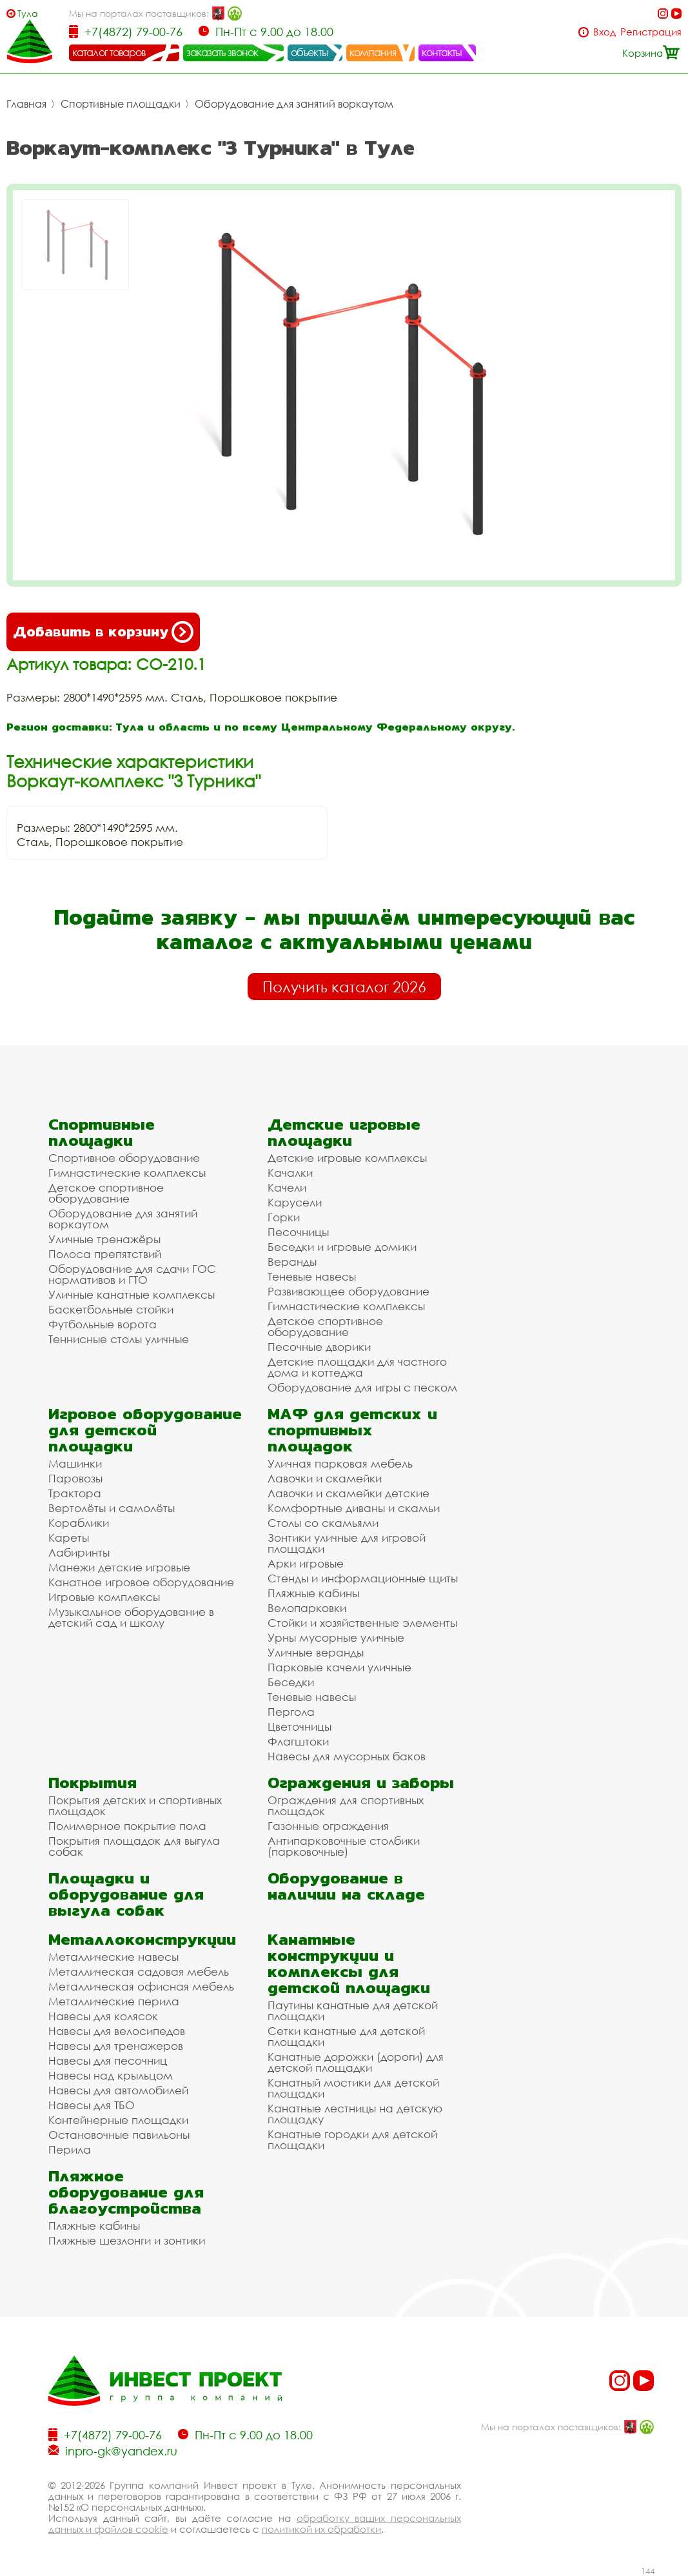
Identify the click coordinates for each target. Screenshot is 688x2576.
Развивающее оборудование (348, 1291)
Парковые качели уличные (339, 1667)
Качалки (290, 1172)
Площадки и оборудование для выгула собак (126, 1894)
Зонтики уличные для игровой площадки (347, 1543)
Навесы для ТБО (91, 2104)
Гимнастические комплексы (127, 1172)
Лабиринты (79, 1552)
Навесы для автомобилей (118, 2090)
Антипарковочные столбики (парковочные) (344, 1846)
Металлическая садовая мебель (138, 1971)
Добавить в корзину (103, 632)
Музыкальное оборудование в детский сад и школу (131, 1617)
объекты (309, 52)
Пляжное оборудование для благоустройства (126, 2192)
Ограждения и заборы (361, 1783)
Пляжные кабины (313, 1593)
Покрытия (92, 1783)
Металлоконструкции (142, 1939)
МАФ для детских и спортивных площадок (352, 1430)
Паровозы (75, 1478)
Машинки (75, 1463)
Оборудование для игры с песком (362, 1387)
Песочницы (298, 1231)
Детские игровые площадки (344, 1132)
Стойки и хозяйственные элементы (362, 1622)
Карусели (295, 1202)
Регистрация (651, 31)
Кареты (68, 1537)
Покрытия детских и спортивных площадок (135, 1805)
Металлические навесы (113, 1956)
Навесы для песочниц (107, 2060)
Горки (284, 1217)
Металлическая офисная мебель (141, 1986)
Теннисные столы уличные (118, 1338)
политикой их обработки (321, 2529)
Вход (604, 31)
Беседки (291, 1681)
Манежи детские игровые (119, 1567)
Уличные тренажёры (104, 1239)
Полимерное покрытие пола (127, 1825)
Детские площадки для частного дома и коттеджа (357, 1367)
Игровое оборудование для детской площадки (145, 1430)
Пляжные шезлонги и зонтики (126, 2240)
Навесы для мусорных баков (347, 1756)
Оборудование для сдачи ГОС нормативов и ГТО (132, 1274)
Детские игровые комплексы (347, 1157)
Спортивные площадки (121, 103)
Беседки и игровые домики (342, 1246)
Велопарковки (307, 1607)
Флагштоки (298, 1741)
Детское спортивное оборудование (106, 1193)
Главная (26, 103)
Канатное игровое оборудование (141, 1582)
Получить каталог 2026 (344, 987)
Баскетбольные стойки (110, 1309)
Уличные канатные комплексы (131, 1294)
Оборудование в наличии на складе (346, 1886)
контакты (442, 52)
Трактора (74, 1493)
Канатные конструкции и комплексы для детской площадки (349, 1963)
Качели (287, 1187)
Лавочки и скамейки (325, 1478)
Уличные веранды (316, 1652)
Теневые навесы (312, 1276)
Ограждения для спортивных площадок (346, 1805)
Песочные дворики (319, 1346)
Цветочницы (299, 1726)
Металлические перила (113, 2001)
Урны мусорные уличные (336, 1637)
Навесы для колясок (103, 2016)
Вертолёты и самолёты (111, 1507)
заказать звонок (222, 52)
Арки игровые (306, 1563)
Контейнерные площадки (118, 2119)
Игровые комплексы (104, 1596)
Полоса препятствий (104, 1253)
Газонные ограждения (328, 1825)
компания (373, 52)
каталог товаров (109, 52)
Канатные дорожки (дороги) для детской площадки (356, 2062)
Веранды (292, 1261)
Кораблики (78, 1522)
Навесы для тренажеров (115, 2045)
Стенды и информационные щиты (363, 1578)
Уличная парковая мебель (340, 1463)
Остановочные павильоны (119, 2134)
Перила (69, 2149)
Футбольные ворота (102, 1324)
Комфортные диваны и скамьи (354, 1507)
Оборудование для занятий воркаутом (294, 103)
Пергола (291, 1711)
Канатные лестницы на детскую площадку (355, 2114)
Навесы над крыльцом (110, 2075)
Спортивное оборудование (124, 1157)
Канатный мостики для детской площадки (353, 2088)
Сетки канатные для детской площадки (346, 2036)
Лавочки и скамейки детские (348, 1493)
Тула (27, 13)
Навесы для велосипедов (116, 2030)
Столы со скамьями (323, 1522)
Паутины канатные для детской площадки (353, 2010)
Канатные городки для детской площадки (352, 2139)
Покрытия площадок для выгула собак (134, 1846)
